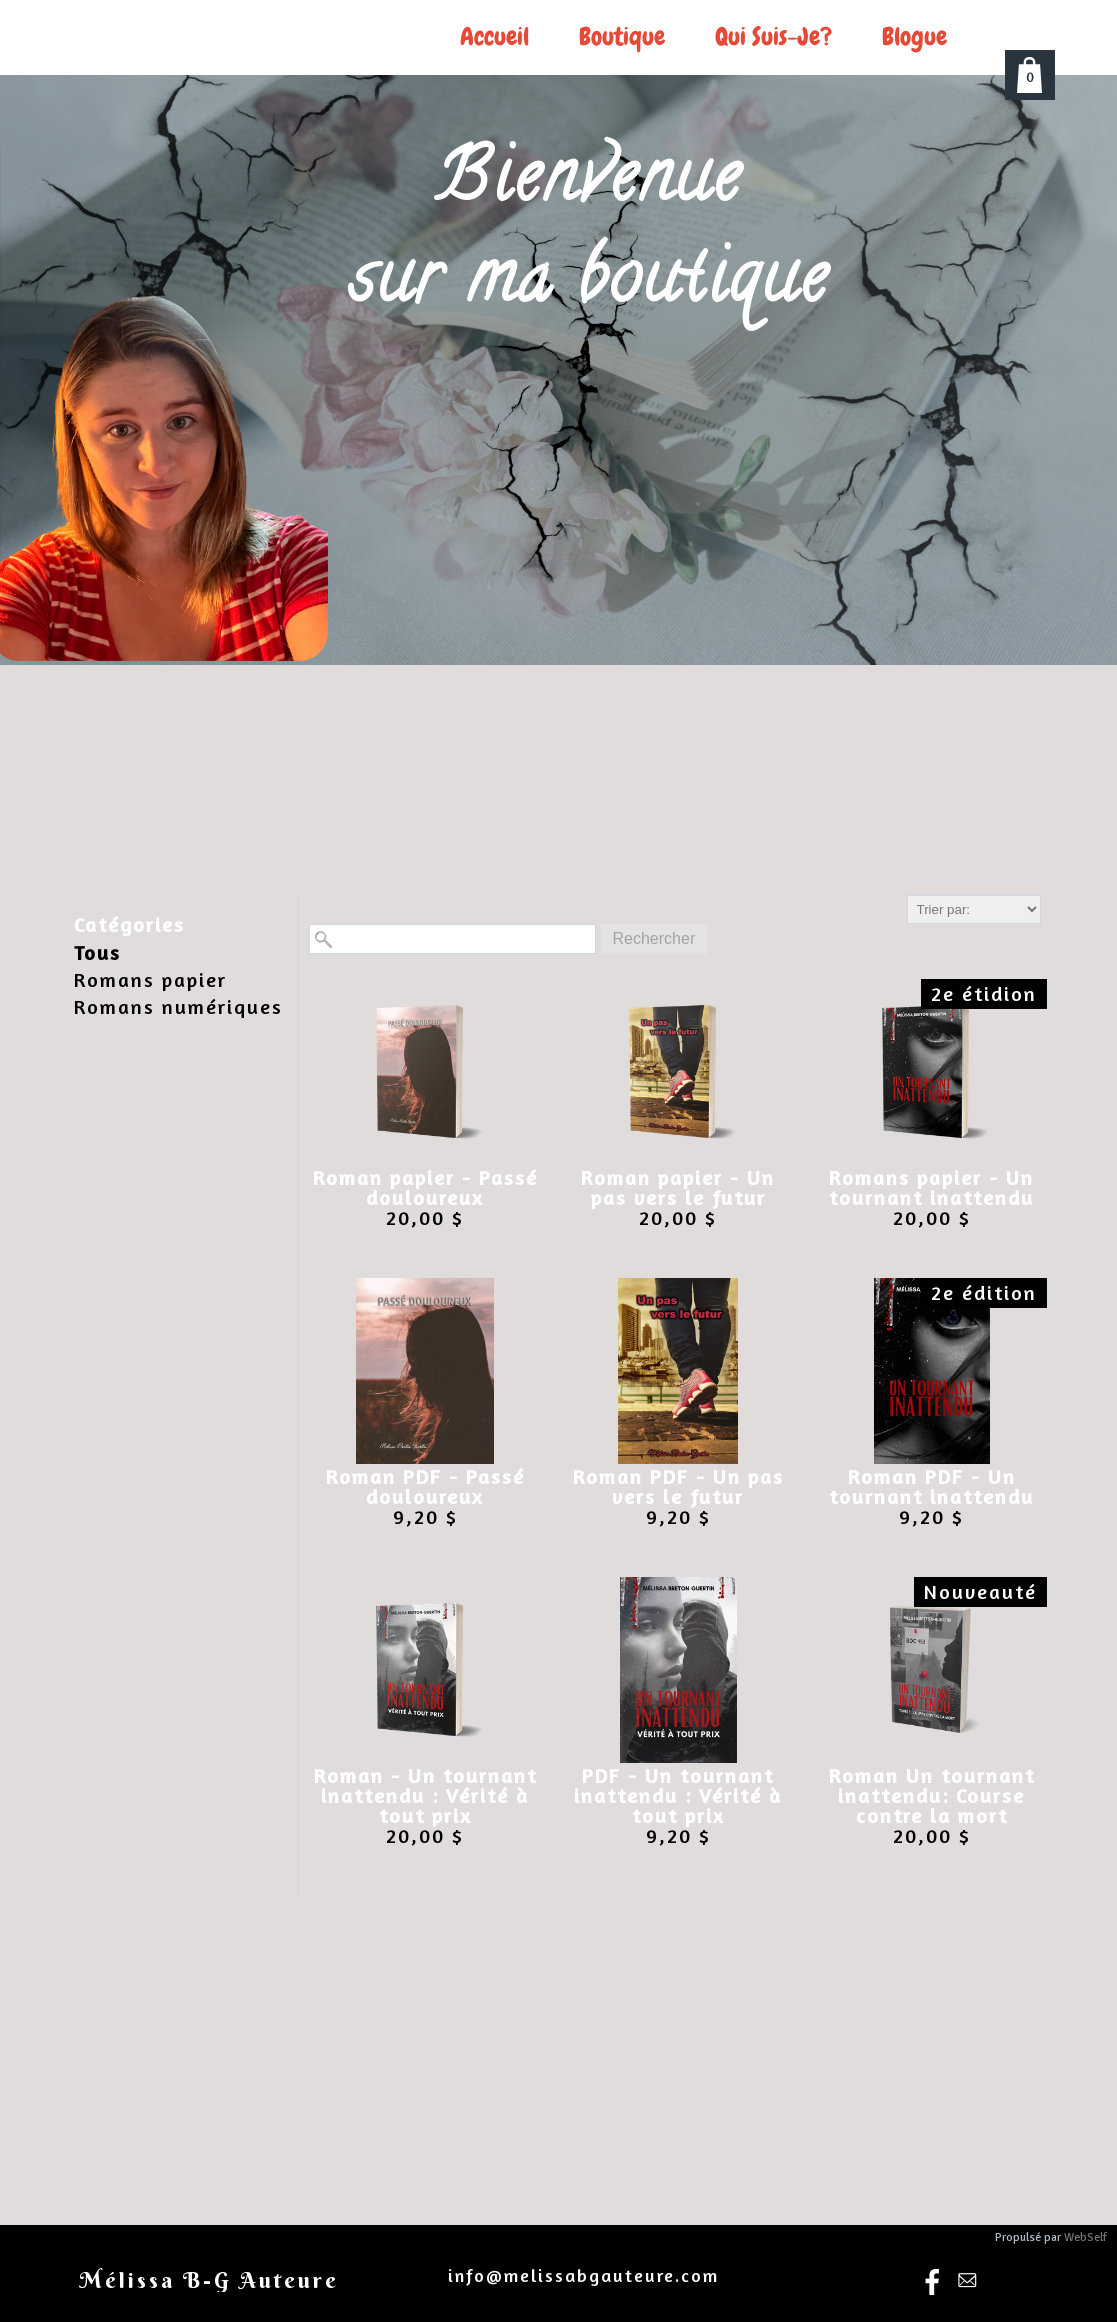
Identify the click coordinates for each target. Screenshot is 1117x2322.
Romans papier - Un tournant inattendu (931, 1188)
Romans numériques (178, 1006)
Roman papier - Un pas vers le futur (678, 1188)
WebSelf (1085, 2237)
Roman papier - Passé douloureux (425, 1188)
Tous (97, 952)
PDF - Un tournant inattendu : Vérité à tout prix (678, 1796)
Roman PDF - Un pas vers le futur (678, 1487)
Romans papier (150, 979)
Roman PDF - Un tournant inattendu (931, 1487)
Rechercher (654, 938)
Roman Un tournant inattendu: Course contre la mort (932, 1796)
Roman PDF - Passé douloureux (425, 1487)
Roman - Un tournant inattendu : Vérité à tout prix (425, 1796)
